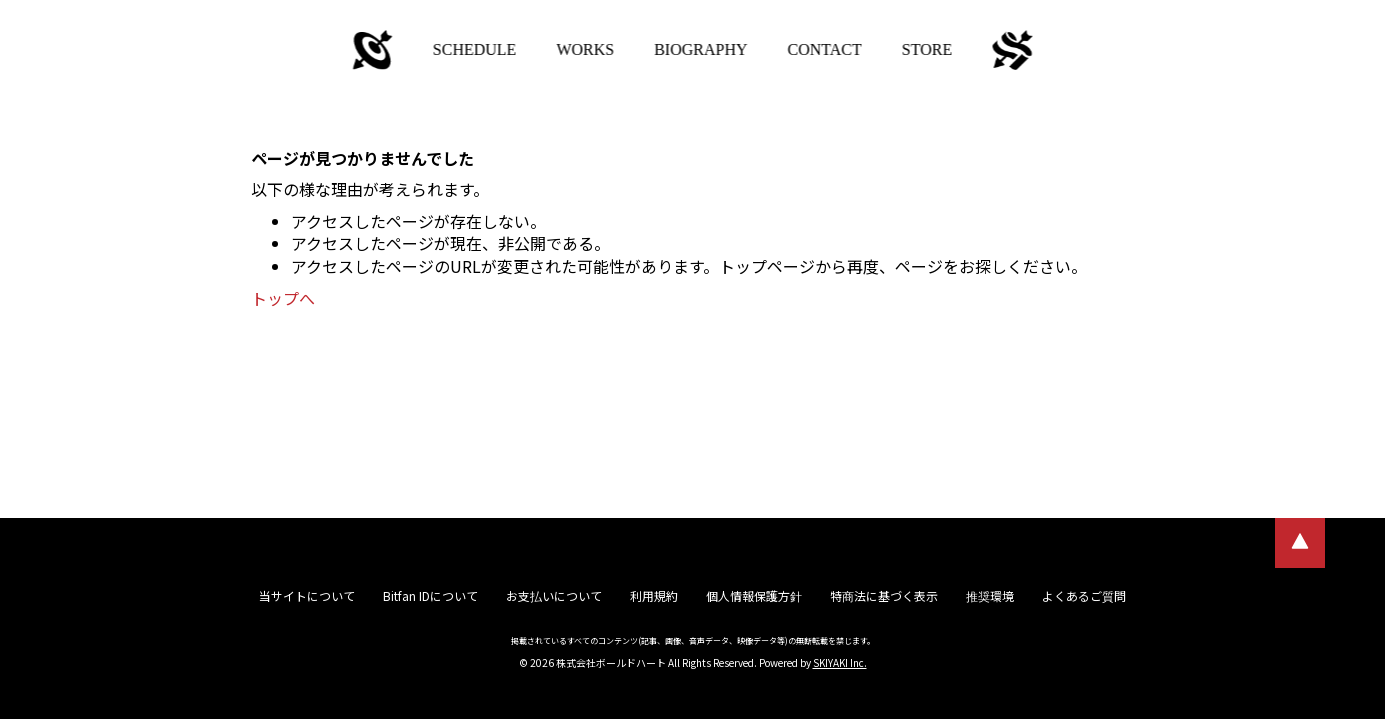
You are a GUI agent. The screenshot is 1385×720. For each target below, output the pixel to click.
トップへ (283, 298)
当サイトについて (307, 595)
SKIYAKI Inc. (840, 662)
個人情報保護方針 (754, 595)
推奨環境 (990, 595)
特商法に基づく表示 (884, 595)
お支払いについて (554, 595)
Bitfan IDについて (430, 595)
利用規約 (654, 595)
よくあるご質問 (1084, 595)
